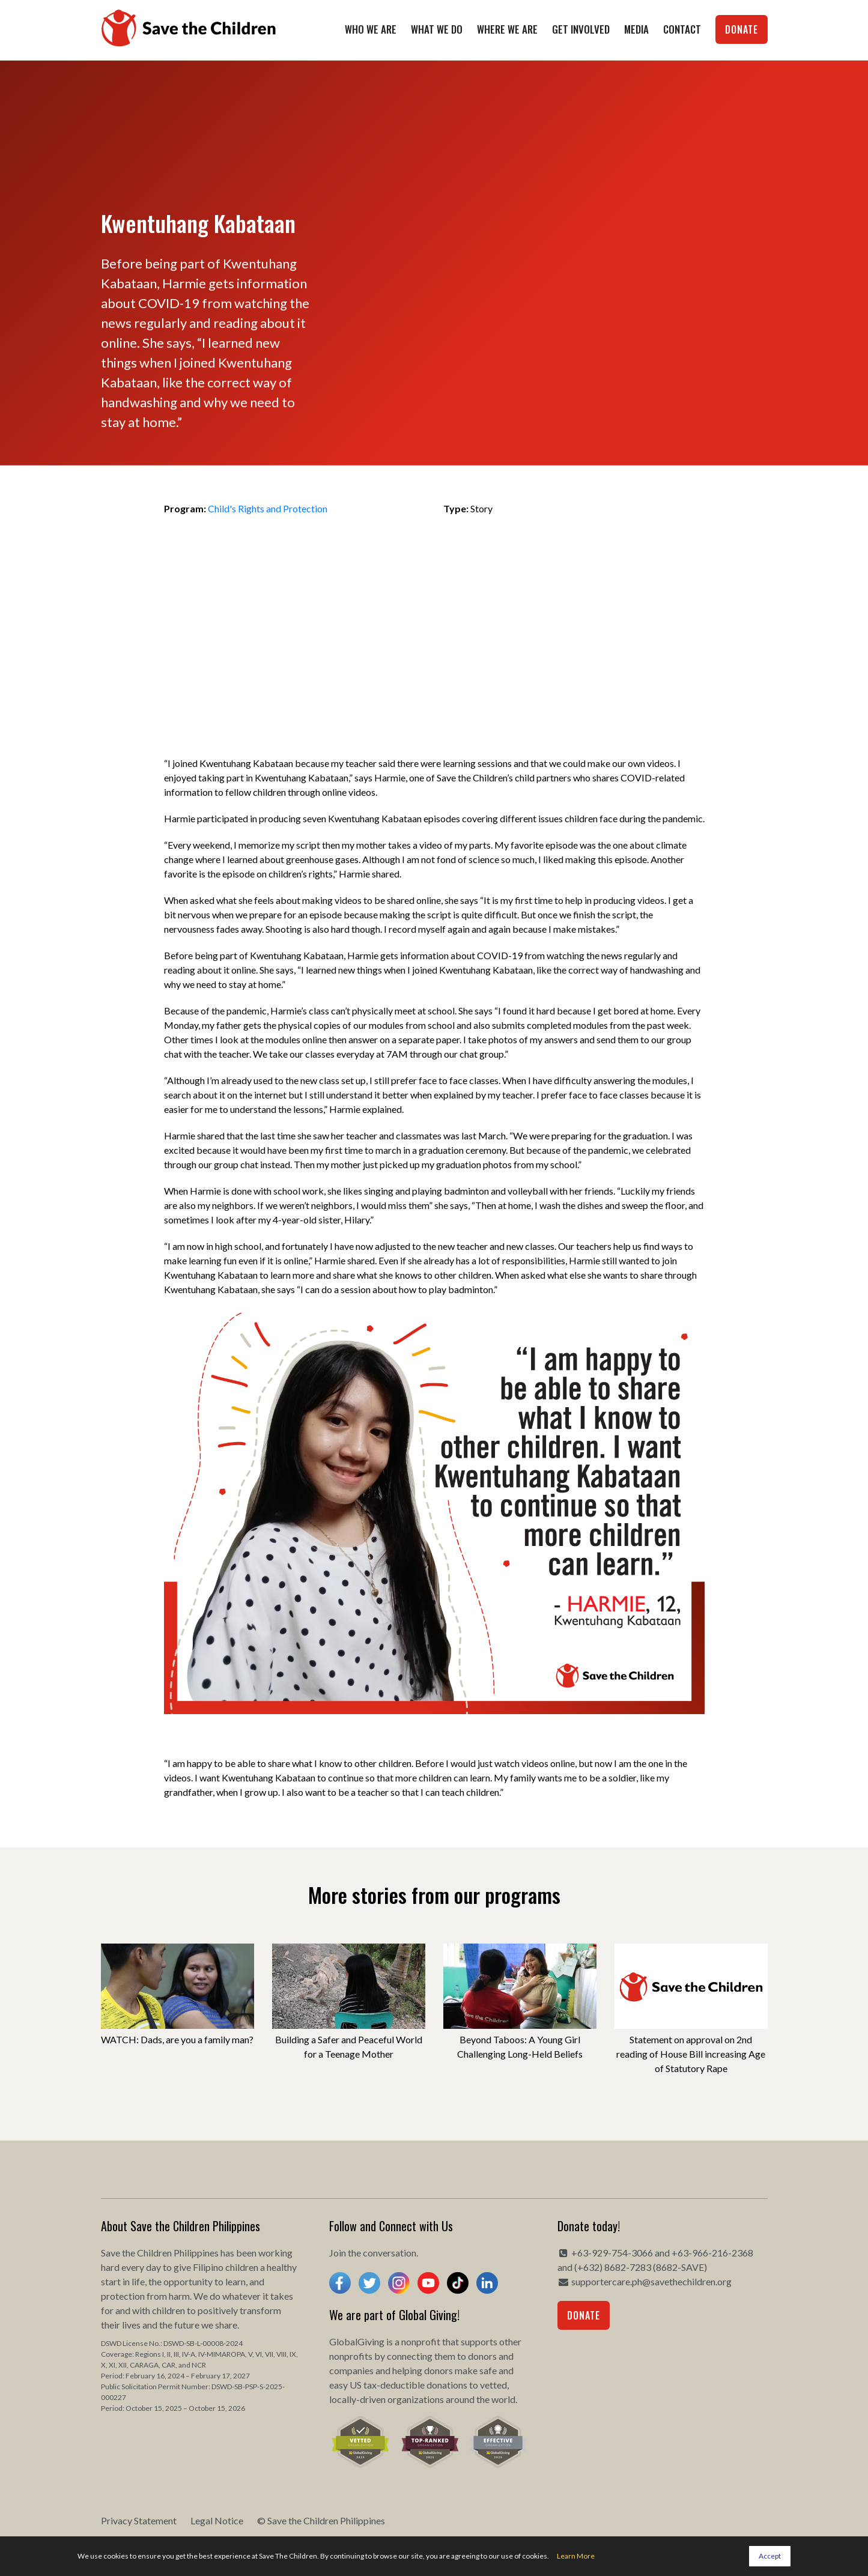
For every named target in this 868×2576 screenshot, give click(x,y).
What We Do (437, 29)
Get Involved (581, 29)
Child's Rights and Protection (267, 508)
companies (351, 2370)
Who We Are (370, 29)
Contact (682, 29)
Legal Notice (216, 2520)
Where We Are (507, 29)
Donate (741, 29)
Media (636, 29)
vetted (493, 2384)
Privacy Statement (139, 2520)
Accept (770, 2555)
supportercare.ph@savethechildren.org (651, 2281)
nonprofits (350, 2356)
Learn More (576, 2555)
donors (482, 2356)
